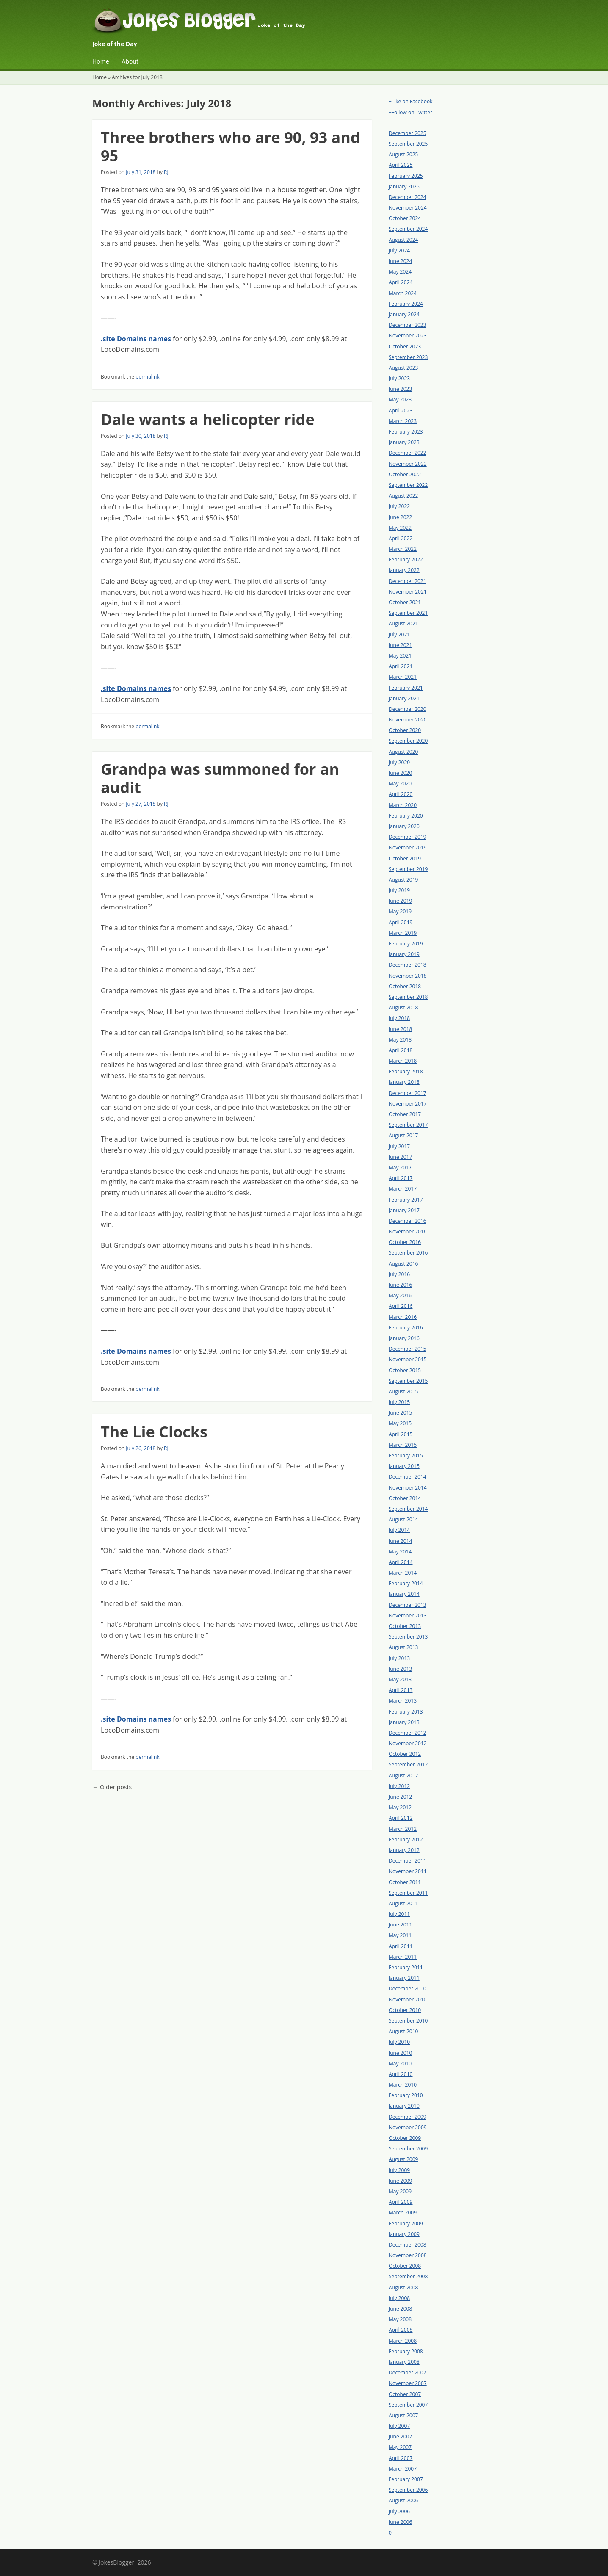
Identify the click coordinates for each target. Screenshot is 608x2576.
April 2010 (400, 2074)
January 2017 (404, 1210)
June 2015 (400, 1412)
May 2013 (400, 1679)
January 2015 (404, 1466)
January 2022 (404, 570)
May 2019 (400, 911)
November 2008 (408, 2255)
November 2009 (408, 2127)
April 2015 (400, 1434)
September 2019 (408, 869)
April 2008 (400, 2329)
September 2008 (408, 2276)
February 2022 (406, 559)
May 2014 (400, 1551)
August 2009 (403, 2159)
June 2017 (400, 1157)
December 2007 (407, 2372)
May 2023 (400, 399)
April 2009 (400, 2202)
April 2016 (400, 1306)
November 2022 (408, 463)
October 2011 (405, 1882)
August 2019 (403, 879)
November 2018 (408, 975)
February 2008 (406, 2351)
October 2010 (405, 2010)
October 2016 (405, 1242)
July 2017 (399, 1146)
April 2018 (400, 1050)
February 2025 (406, 176)
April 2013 (400, 1690)
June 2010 (400, 2052)
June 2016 (400, 1284)
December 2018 (407, 964)
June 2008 (400, 2308)
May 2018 (400, 1039)
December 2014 (407, 1476)
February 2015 (406, 1455)
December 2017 (407, 1093)
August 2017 (403, 1135)
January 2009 (404, 2234)
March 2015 (403, 1444)
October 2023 (405, 346)
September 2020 (408, 740)
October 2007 (405, 2394)
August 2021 (403, 623)
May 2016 (400, 1295)
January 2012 (404, 1850)
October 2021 (405, 602)
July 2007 (399, 2426)
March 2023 (403, 421)
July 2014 (399, 1530)
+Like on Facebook (410, 101)
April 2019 (400, 922)
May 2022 (400, 527)
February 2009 (406, 2223)
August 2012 (403, 1775)
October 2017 (405, 1114)
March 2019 (403, 933)
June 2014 (400, 1541)
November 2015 (408, 1359)
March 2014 (403, 1572)
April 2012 (400, 1817)
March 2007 (403, 2468)
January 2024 (404, 314)
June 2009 (400, 2180)
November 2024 (408, 207)
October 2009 (405, 2138)
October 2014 (405, 1498)
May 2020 (400, 783)
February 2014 (406, 1583)
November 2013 (408, 1615)
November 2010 (408, 1999)
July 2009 (399, 2170)
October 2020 (405, 730)
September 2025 (408, 143)
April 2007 (400, 2458)
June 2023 (400, 388)
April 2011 (400, 1946)
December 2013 (407, 1605)
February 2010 (406, 2095)
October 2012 (405, 1754)
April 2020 (400, 794)
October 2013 (405, 1626)
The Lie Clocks (154, 1431)
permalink (147, 376)
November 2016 (408, 1231)
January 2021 (404, 698)
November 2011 (408, 1871)
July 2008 (399, 2298)
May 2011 (400, 1935)
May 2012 (400, 1807)
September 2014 (408, 1508)
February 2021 (406, 687)
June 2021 (400, 645)
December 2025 (407, 133)
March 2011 (403, 1956)
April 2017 (400, 1178)
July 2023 (399, 378)
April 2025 (400, 165)
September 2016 (408, 1252)
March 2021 (403, 676)
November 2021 (408, 591)
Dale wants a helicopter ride (208, 419)
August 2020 (403, 751)
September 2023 (408, 357)
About (130, 61)
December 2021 (407, 581)
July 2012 (399, 1786)
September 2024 (408, 228)
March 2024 (403, 293)
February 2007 (406, 2479)
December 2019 (407, 836)
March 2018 (403, 1060)
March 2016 (403, 1317)
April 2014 (400, 1562)
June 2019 (400, 900)
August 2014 (403, 1519)
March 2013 (403, 1700)
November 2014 (408, 1487)
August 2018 (403, 1007)
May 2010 (400, 2063)
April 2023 (400, 410)
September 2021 (408, 612)
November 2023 (408, 335)
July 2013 (399, 1658)
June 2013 (400, 1668)
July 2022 (399, 506)
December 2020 (407, 709)
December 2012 (407, 1732)
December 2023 (407, 325)
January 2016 (404, 1338)
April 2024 (400, 282)
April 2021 (400, 666)
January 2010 (404, 2105)
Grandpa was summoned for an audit (220, 778)
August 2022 (403, 495)
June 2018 (400, 1029)
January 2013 (404, 1722)
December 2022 (407, 452)
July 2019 (399, 890)
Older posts (112, 1787)
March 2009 (403, 2212)
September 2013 (408, 1636)
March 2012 (403, 1828)
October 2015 (405, 1370)
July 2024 (399, 250)
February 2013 (406, 1711)
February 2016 (406, 1327)
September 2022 (408, 485)
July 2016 (399, 1274)
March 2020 (403, 805)
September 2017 (408, 1124)
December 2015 (407, 1348)
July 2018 (399, 1018)
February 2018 (406, 1071)
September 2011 (408, 1892)
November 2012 (408, 1743)
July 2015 (399, 1402)
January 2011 (404, 1978)
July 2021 (399, 634)
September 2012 (408, 1764)
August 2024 (403, 239)
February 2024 (406, 303)
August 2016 (403, 1263)
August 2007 (403, 2415)
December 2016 (407, 1220)
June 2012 (400, 1796)
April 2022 (400, 538)
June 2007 (400, 2436)
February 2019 (406, 943)
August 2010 (403, 2031)
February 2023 (406, 431)
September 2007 (408, 2404)
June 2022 (400, 517)
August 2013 (403, 1647)
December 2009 (407, 2116)
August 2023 (403, 367)
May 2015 (400, 1423)
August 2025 (403, 154)
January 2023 (404, 442)
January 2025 (404, 186)
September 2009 (408, 2148)
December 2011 (407, 1860)
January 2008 (404, 2362)
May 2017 (400, 1167)
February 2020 (406, 815)
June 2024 (400, 261)
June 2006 (400, 2522)
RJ (166, 172)
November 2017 (408, 1103)
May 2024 (400, 271)
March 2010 (403, 2084)
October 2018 (405, 986)
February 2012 (406, 1839)
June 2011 (400, 1924)
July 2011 (399, 1914)
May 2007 (400, 2447)
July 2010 (399, 2041)
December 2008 (407, 2244)
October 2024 (405, 218)
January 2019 (404, 954)
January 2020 (404, 826)
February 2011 (406, 1967)
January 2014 (404, 1594)
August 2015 (403, 1391)
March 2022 (403, 549)
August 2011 (403, 1903)
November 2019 (408, 847)
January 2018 (404, 1082)
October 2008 (405, 2265)
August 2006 (403, 2500)
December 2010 (407, 1988)
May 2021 (400, 655)
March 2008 (403, 2340)
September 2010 (408, 2020)
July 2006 (399, 2511)
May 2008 (400, 2319)
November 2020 (408, 719)
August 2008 (403, 2287)
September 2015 (408, 1381)
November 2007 (408, 2383)
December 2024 (407, 197)
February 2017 (406, 1199)
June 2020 (400, 773)
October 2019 (405, 858)
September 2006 (408, 2489)
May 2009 (400, 2191)
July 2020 (399, 762)
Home (100, 61)
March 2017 (403, 1188)
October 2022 (405, 474)
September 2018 (408, 997)
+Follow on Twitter (410, 112)
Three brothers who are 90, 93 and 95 (230, 146)
